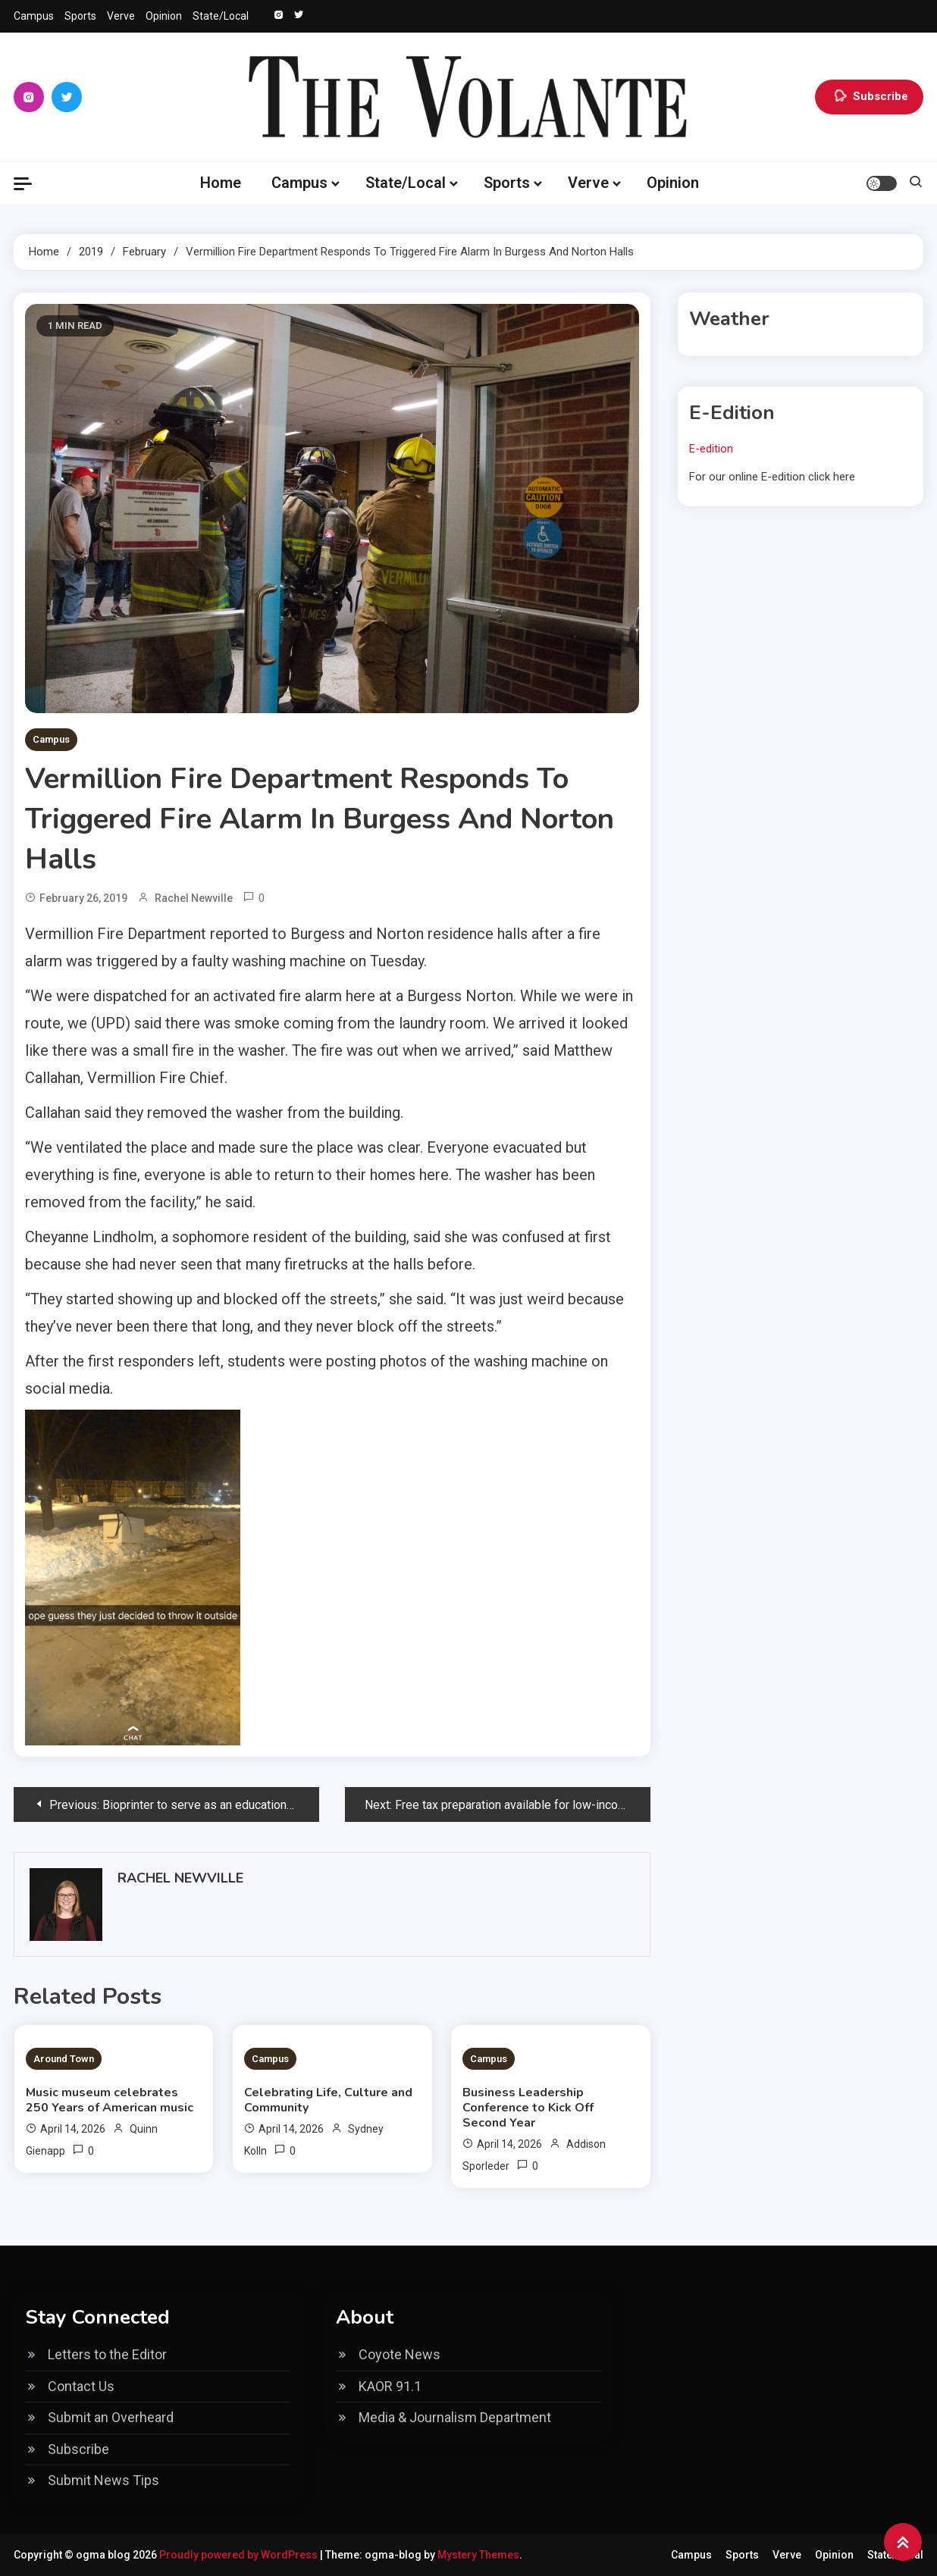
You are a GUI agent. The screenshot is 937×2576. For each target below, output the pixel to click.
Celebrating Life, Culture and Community (328, 2100)
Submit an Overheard (111, 2417)
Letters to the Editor (107, 2354)
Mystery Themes (478, 2555)
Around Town (63, 2058)
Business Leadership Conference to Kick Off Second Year (528, 2107)
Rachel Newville (194, 898)
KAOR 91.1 (390, 2386)
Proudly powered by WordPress (239, 2555)
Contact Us (81, 2386)
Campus (34, 16)
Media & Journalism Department (455, 2417)
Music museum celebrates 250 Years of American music (109, 2100)
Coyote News (399, 2354)
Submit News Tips (103, 2480)
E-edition (711, 448)
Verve (121, 16)
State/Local (221, 16)
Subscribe (869, 97)
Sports (80, 16)
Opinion (164, 16)
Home (220, 183)
